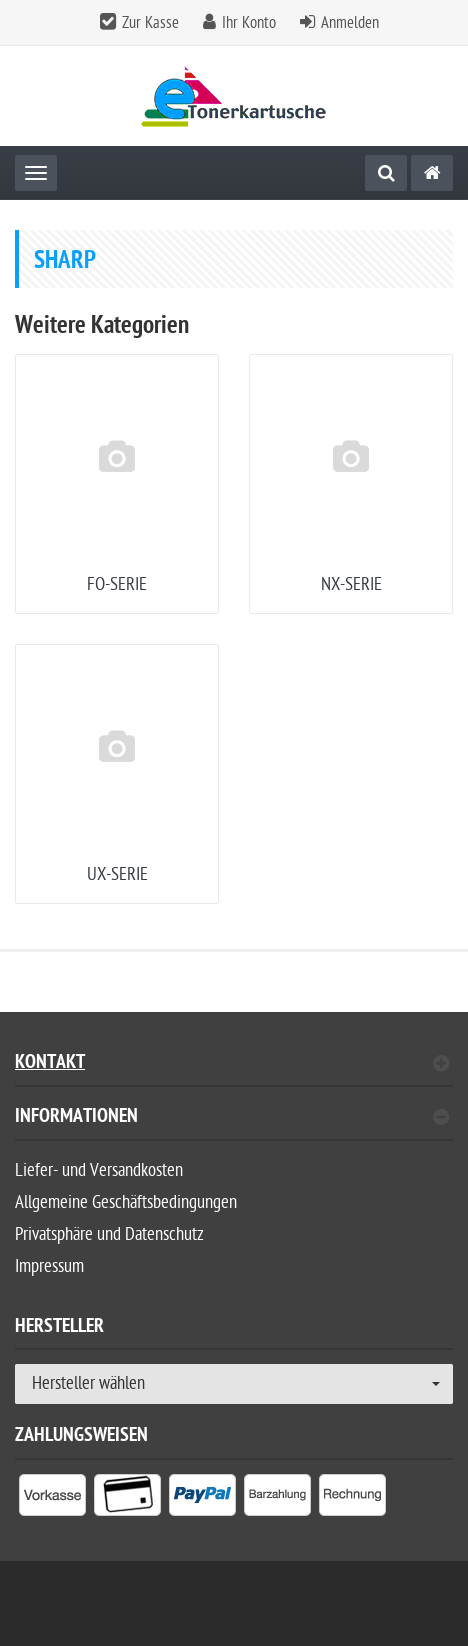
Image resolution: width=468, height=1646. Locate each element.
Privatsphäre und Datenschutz (109, 1234)
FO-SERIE (117, 584)
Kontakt (232, 1064)
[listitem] (52, 1499)
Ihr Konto (249, 23)
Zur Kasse (150, 23)
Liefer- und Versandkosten (99, 1170)
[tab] (234, 1124)
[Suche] (386, 173)
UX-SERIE (117, 874)
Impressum (49, 1266)
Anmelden (350, 23)
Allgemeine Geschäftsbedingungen (126, 1202)
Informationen (232, 1118)
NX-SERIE (351, 584)
